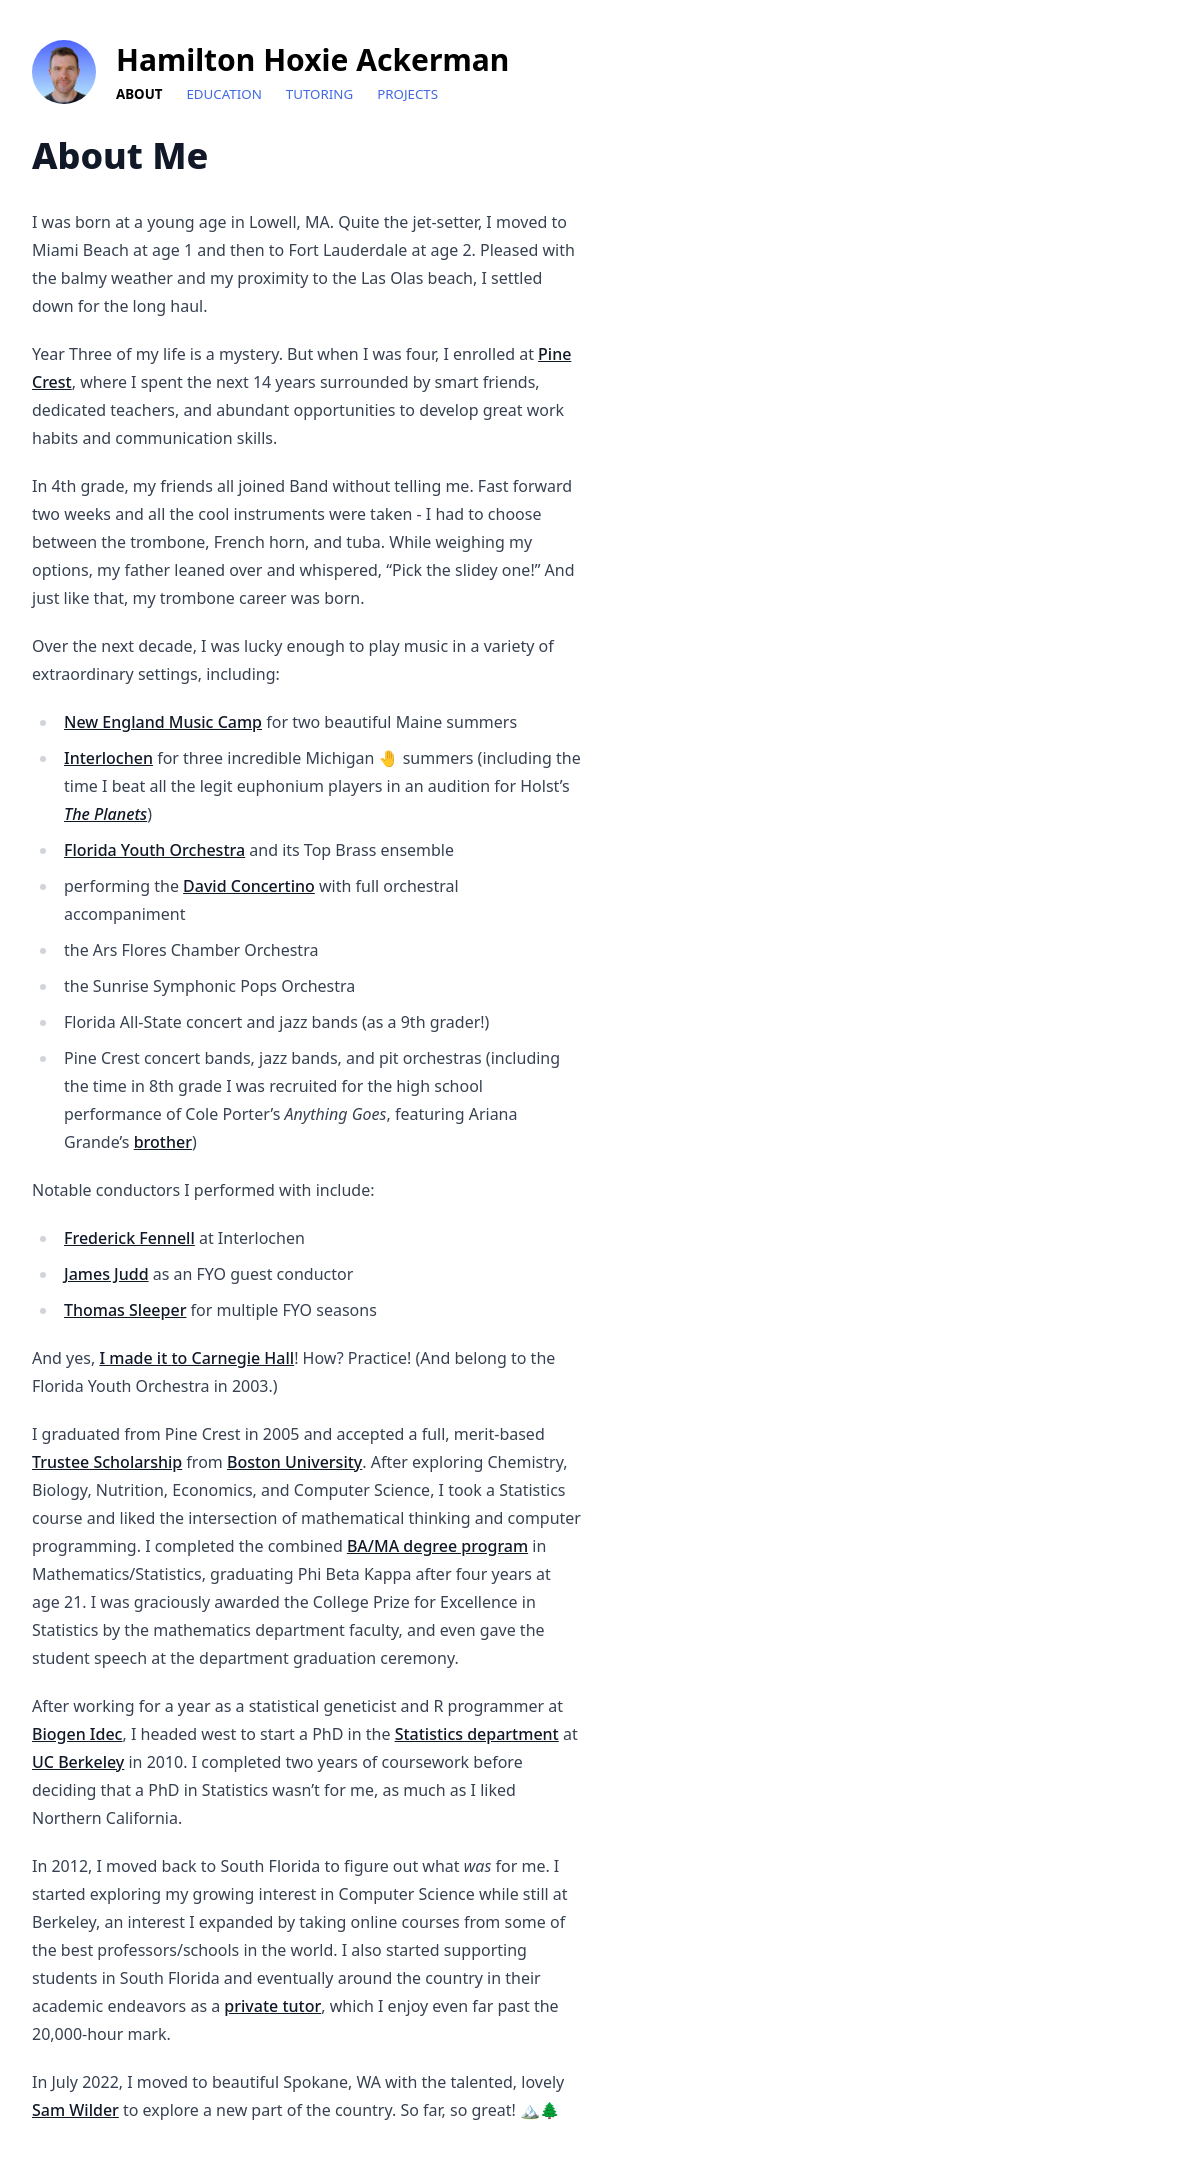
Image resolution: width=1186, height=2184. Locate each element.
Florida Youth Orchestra (154, 850)
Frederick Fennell (129, 1238)
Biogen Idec (77, 1734)
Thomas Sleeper (125, 1310)
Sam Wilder (75, 2110)
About (139, 94)
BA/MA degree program (437, 1546)
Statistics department (477, 1734)
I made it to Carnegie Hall (196, 1358)
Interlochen (108, 758)
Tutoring (319, 94)
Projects (407, 94)
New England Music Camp (163, 722)
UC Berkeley (78, 1762)
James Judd (106, 1274)
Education (223, 94)
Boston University (294, 1462)
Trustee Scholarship (107, 1462)
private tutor (272, 2006)
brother (163, 1142)
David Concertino (249, 886)
